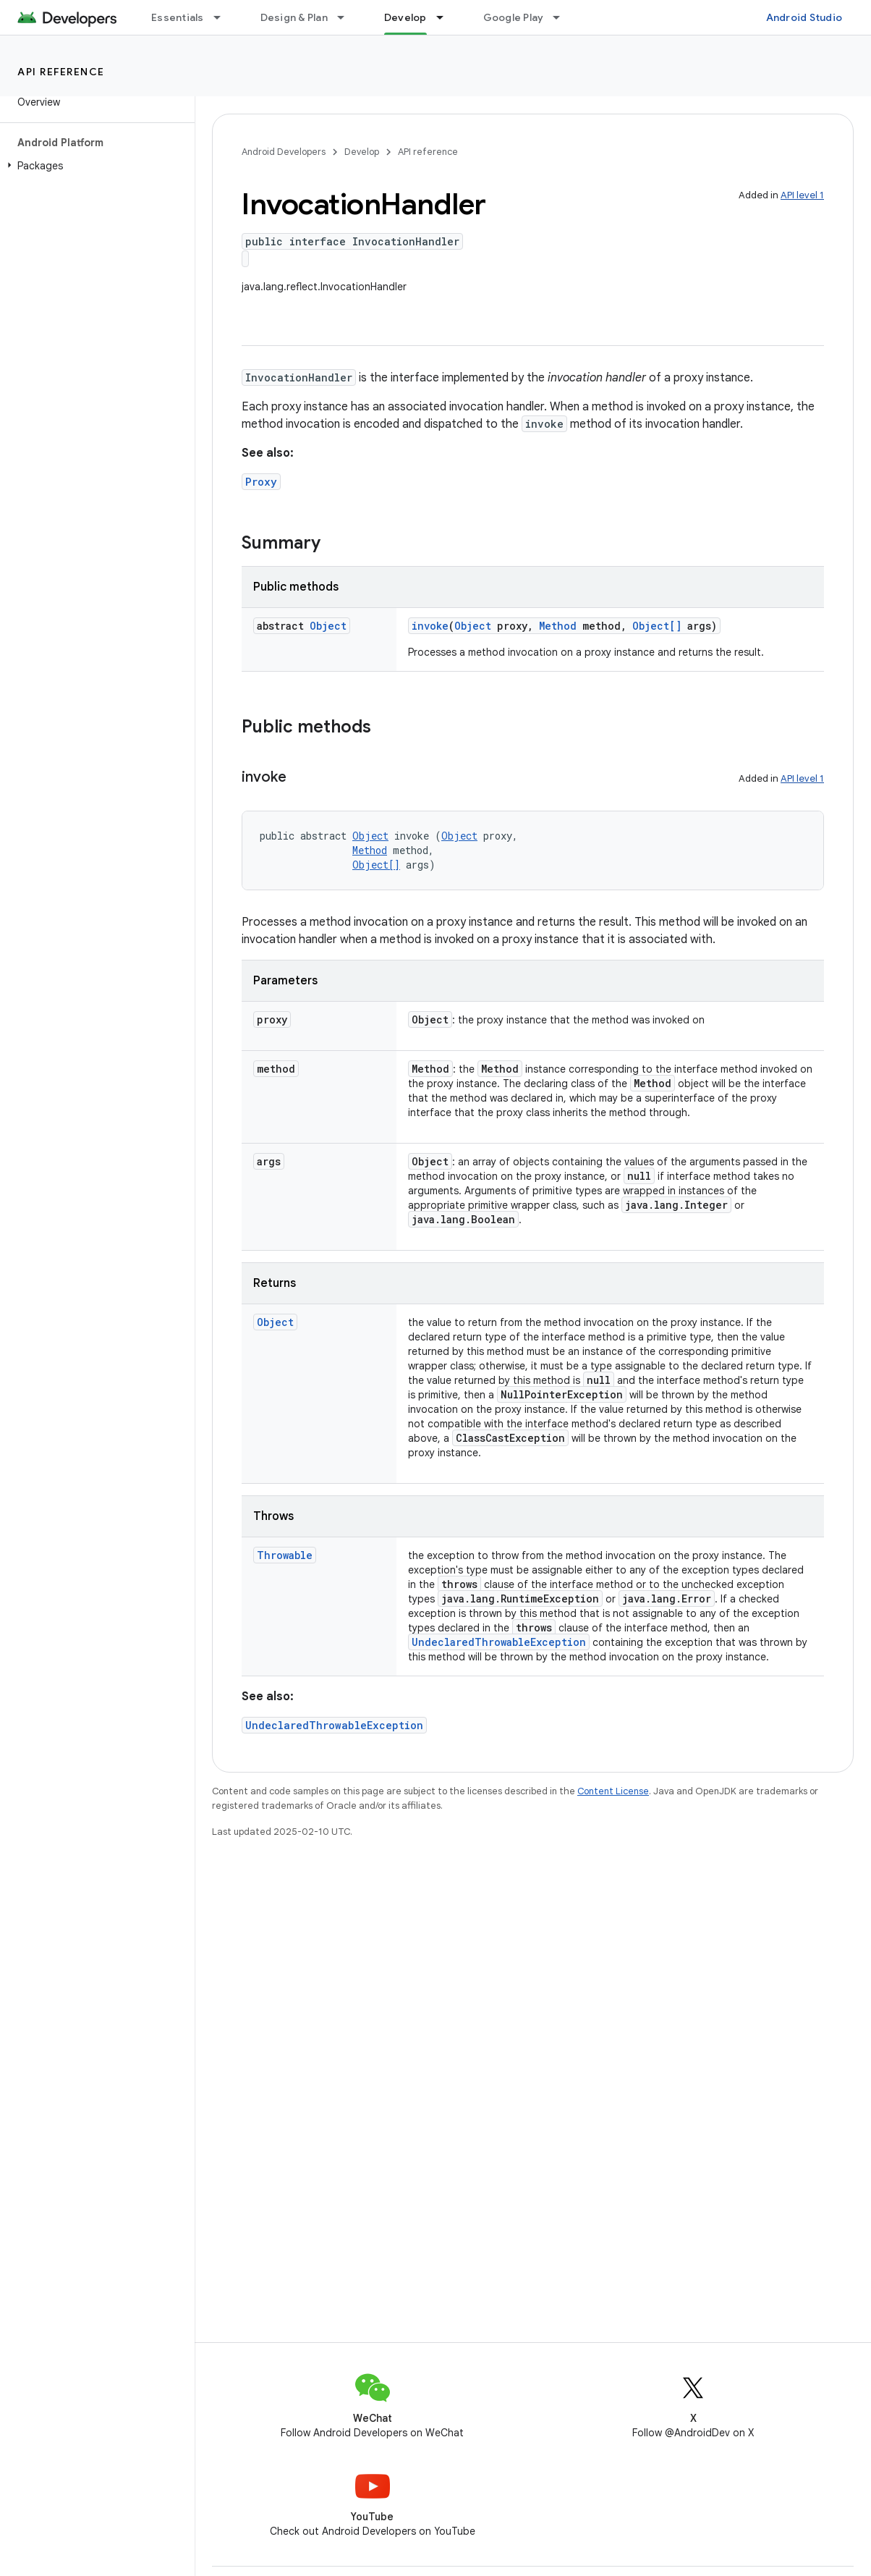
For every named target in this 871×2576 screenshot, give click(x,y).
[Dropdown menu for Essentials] (223, 17)
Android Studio (804, 17)
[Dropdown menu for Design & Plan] (347, 17)
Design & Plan (294, 17)
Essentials (177, 17)
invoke (430, 626)
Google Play (513, 17)
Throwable (285, 1555)
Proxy (261, 482)
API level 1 (802, 195)
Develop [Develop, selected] (405, 17)
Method (558, 626)
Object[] (656, 626)
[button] (94, 165)
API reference (61, 71)
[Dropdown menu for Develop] (446, 17)
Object (328, 626)
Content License (613, 1791)
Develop (361, 151)
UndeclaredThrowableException (499, 1642)
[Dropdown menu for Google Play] (562, 17)
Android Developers (284, 151)
